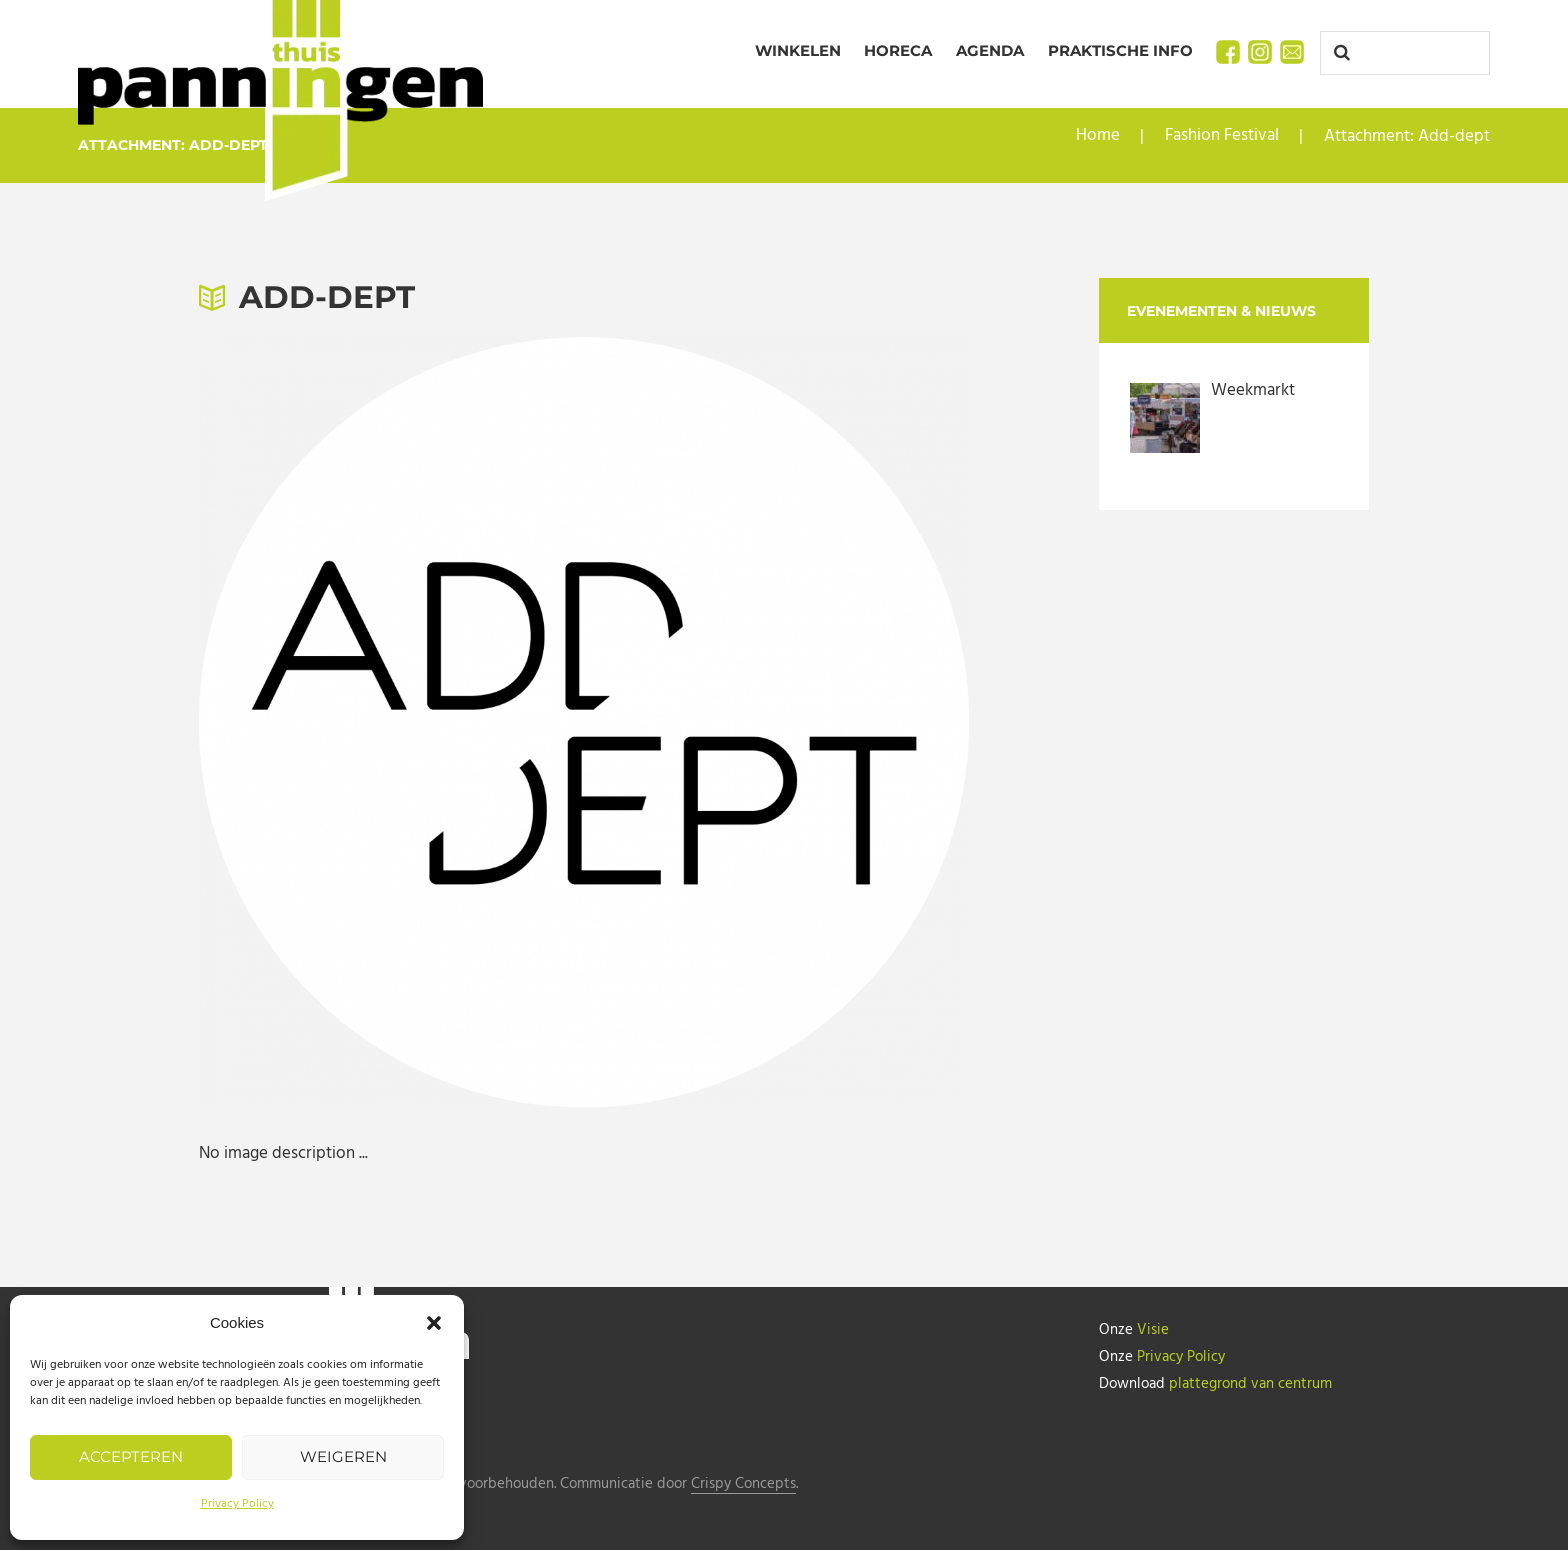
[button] (434, 1323)
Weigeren (343, 1456)
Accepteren (131, 1456)
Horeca (898, 50)
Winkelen (798, 50)
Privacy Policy (237, 1504)
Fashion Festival (1222, 136)
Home (1098, 136)
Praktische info (1120, 50)
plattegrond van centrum (1250, 1382)
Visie (1153, 1330)
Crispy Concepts (743, 1484)
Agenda (990, 50)
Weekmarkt (1253, 390)
